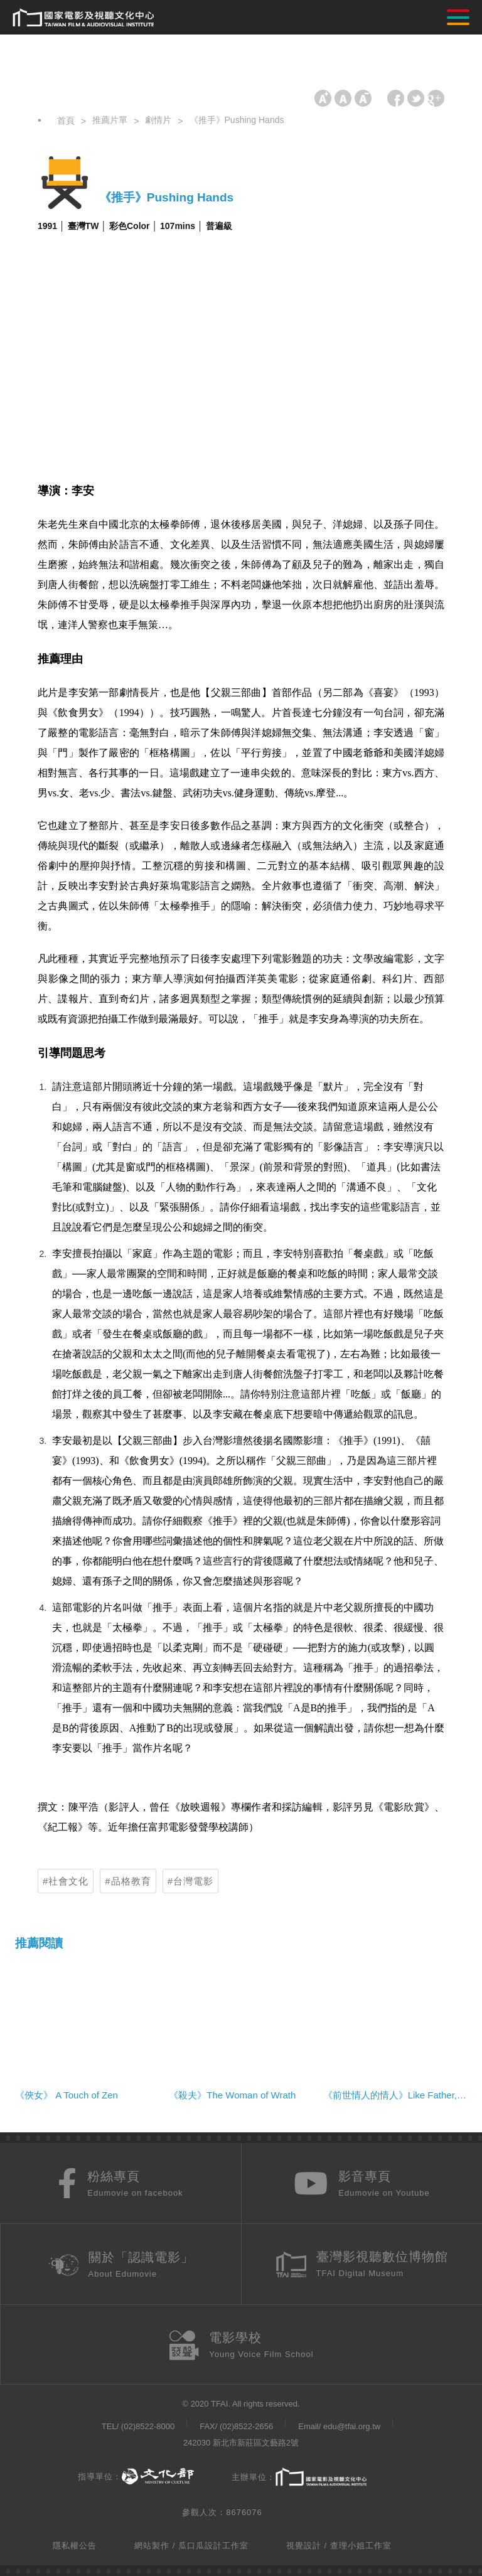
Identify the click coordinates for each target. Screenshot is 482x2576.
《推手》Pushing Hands (237, 120)
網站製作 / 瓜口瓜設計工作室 (191, 2545)
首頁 (66, 120)
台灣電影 (193, 1881)
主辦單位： (299, 2478)
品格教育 (131, 1881)
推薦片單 (109, 120)
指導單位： (136, 2476)
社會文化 (68, 1881)
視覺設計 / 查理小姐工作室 (339, 2545)
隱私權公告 (75, 2545)
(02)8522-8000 (147, 2426)
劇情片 (158, 120)
